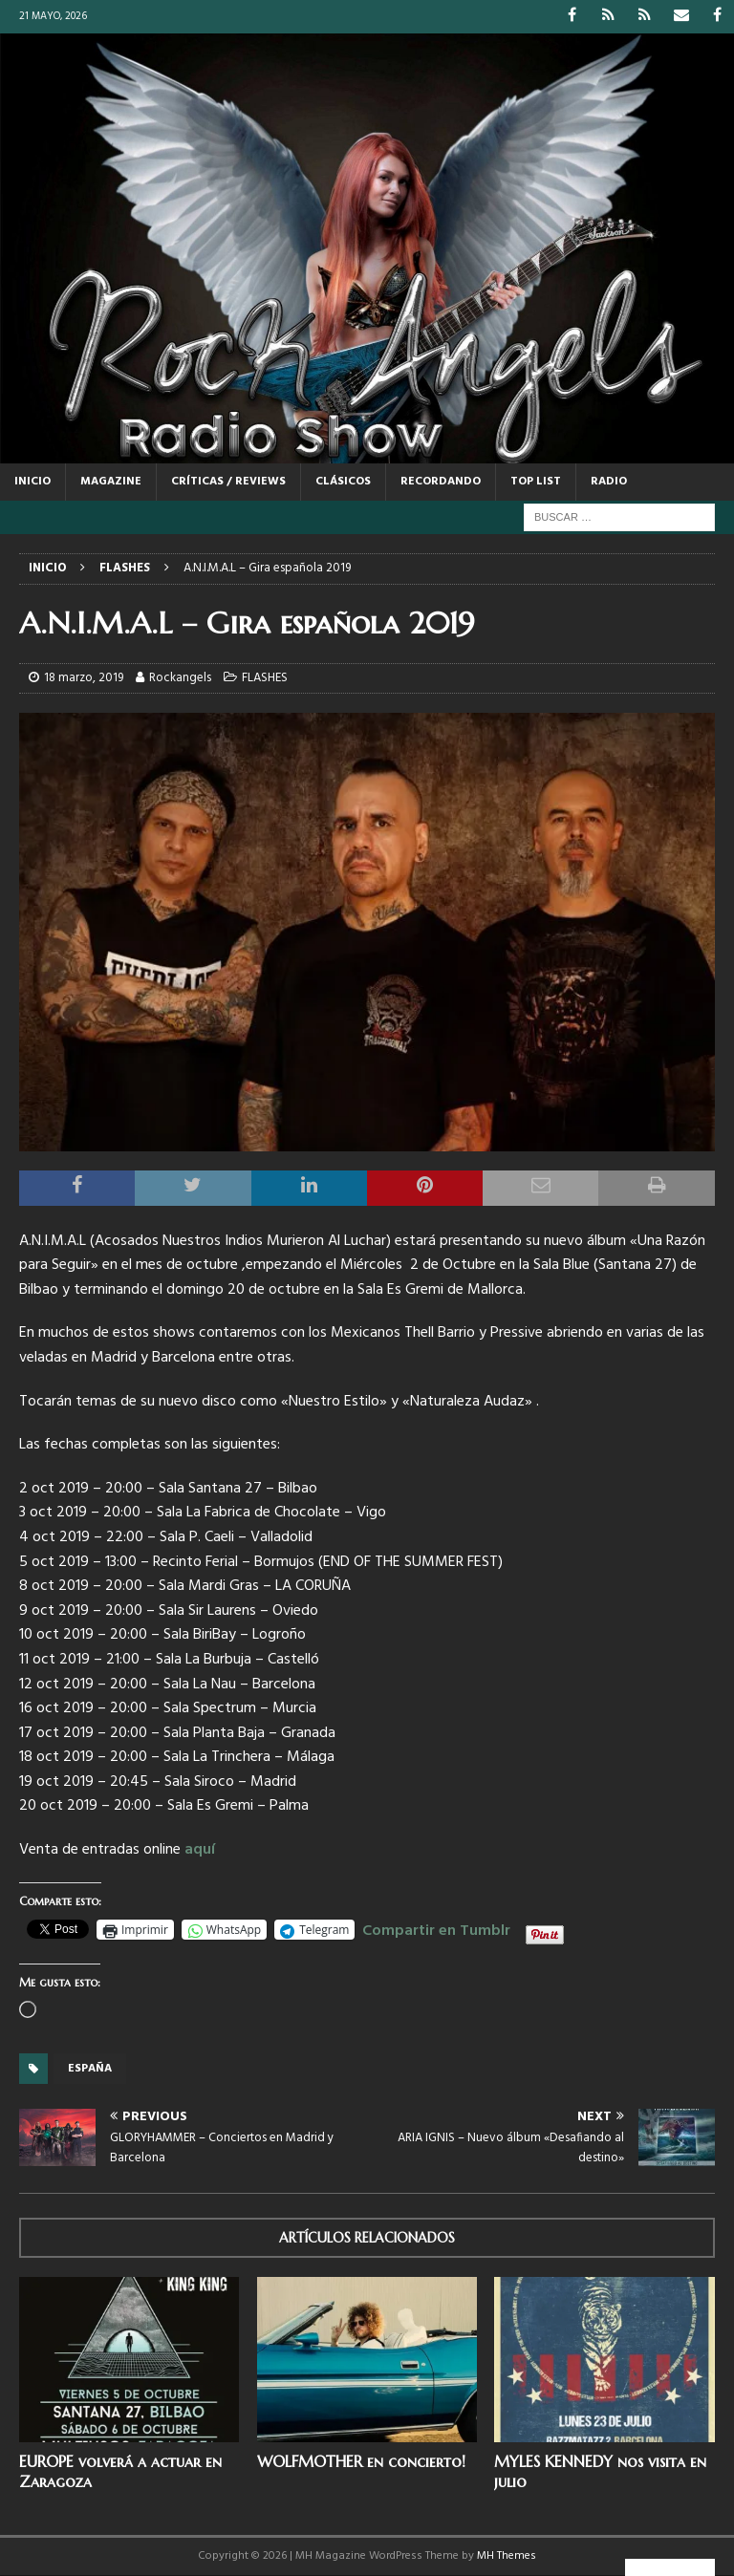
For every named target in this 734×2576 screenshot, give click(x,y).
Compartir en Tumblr (436, 1928)
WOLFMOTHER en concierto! (361, 2461)
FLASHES (265, 678)
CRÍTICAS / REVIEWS (228, 481)
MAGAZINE (110, 481)
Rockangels (180, 678)
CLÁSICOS (343, 481)
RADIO (609, 481)
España (90, 2068)
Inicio (32, 481)
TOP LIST (535, 481)
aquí (199, 1849)
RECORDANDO (440, 481)
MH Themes (506, 2555)
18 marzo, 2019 (83, 678)
